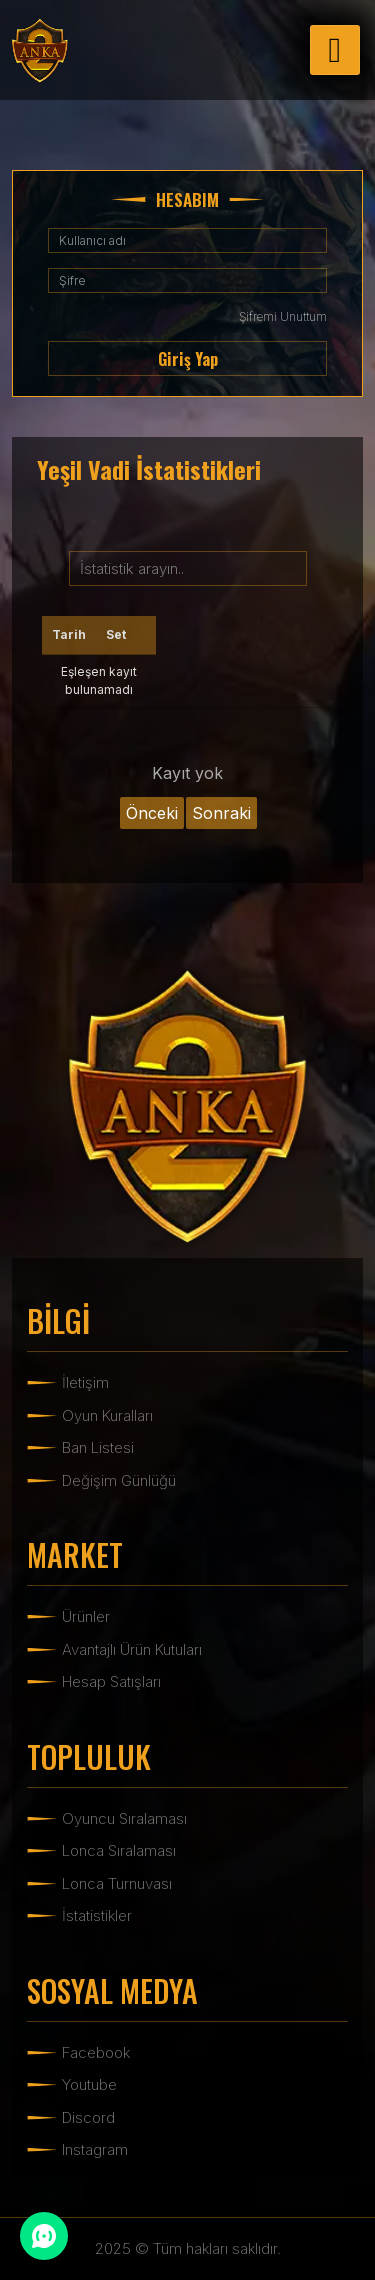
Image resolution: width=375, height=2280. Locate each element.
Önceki (152, 813)
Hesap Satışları (111, 1681)
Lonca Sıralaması (119, 1850)
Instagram (95, 2149)
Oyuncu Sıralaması (124, 1818)
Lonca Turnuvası (117, 1883)
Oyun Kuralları (107, 1415)
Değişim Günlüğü (119, 1480)
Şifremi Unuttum (283, 316)
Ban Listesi (98, 1447)
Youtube (89, 2084)
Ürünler (86, 1616)
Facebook (96, 2052)
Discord (88, 2117)
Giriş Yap (188, 359)
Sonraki (221, 813)
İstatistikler (97, 1915)
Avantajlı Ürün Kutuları (132, 1649)
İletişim (85, 1382)
